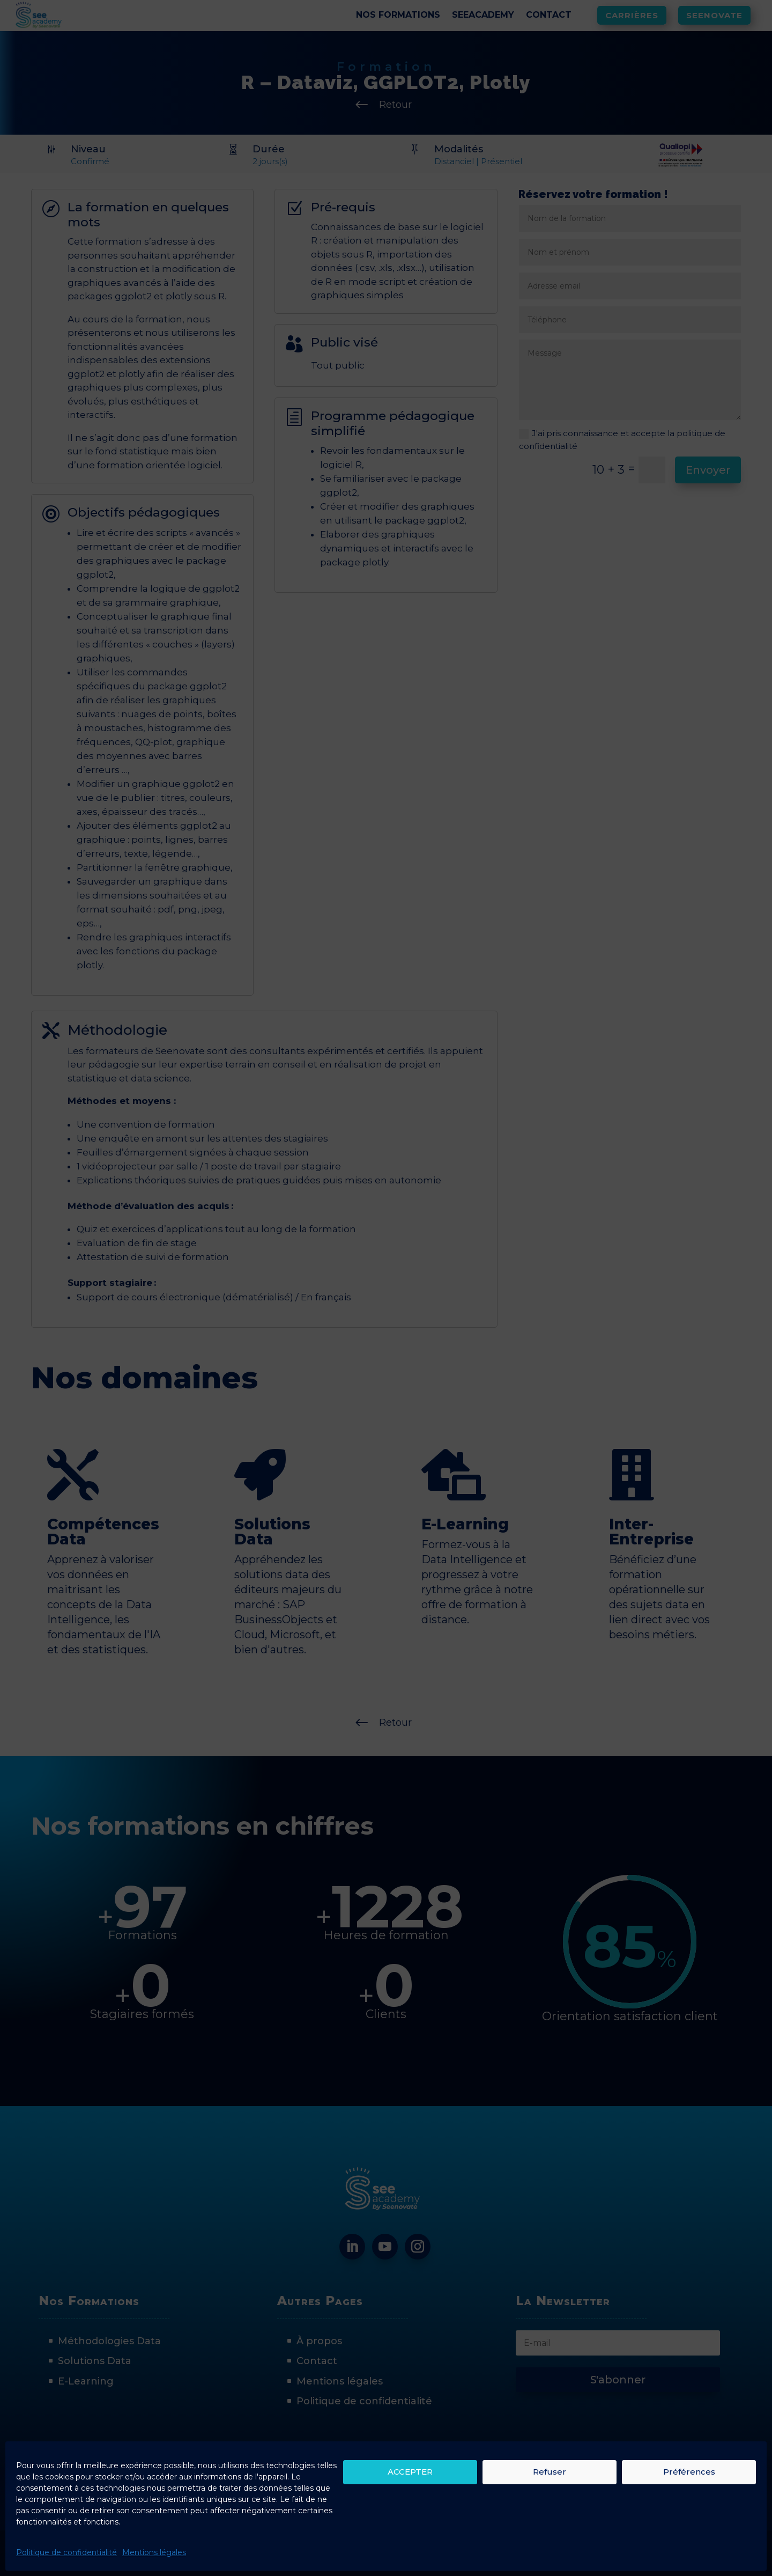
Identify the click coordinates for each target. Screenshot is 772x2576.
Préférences (689, 2472)
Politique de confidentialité (66, 2552)
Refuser (549, 2472)
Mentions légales (154, 2552)
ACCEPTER (410, 2472)
